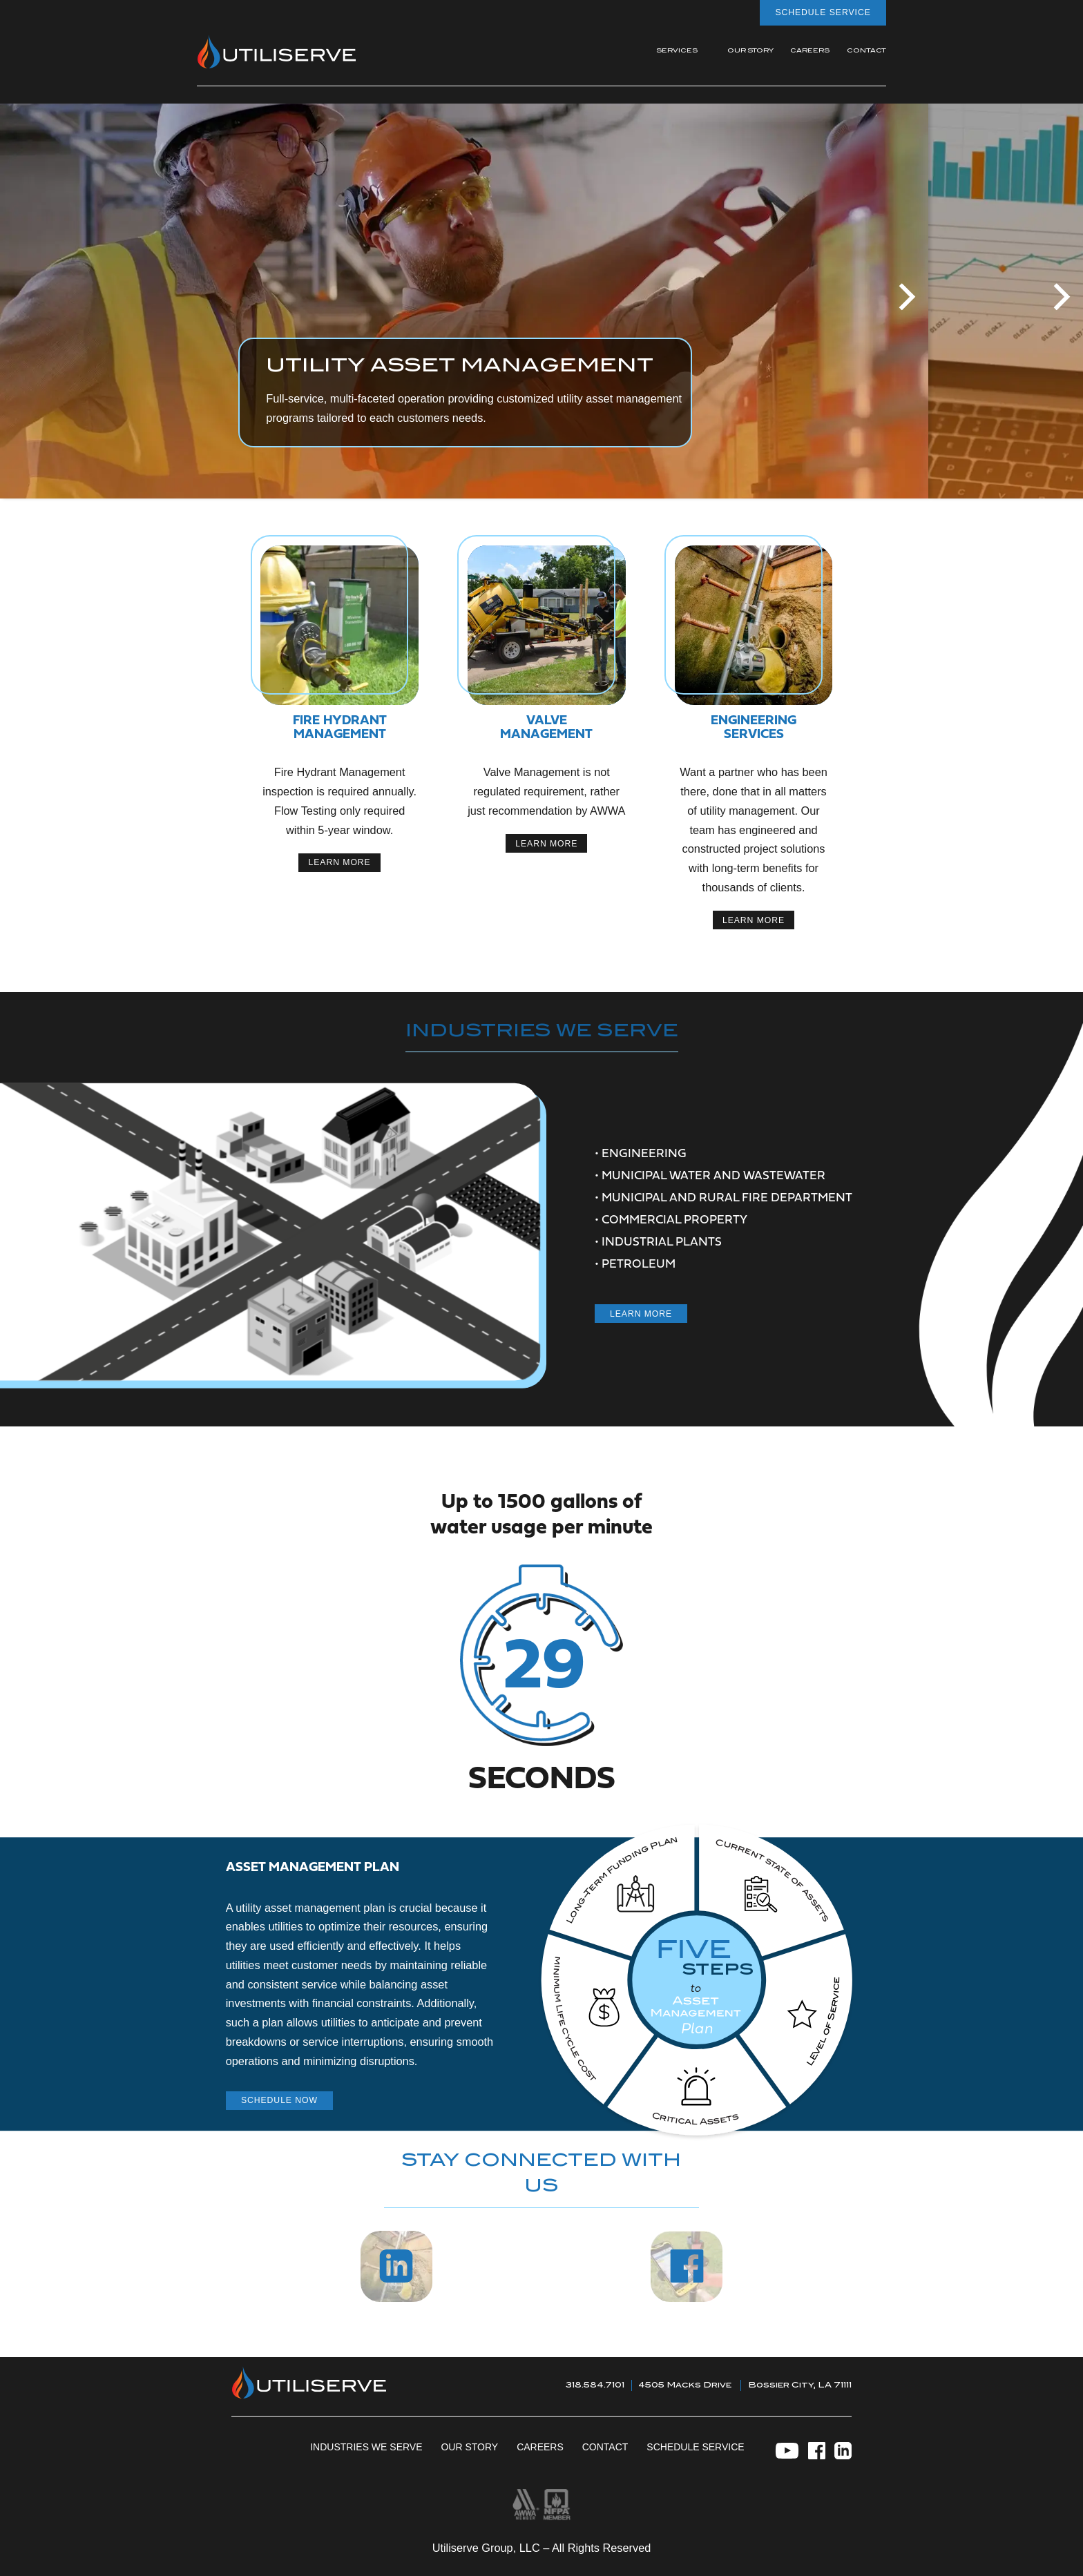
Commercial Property (674, 1220)
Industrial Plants (662, 1242)
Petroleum (638, 1264)
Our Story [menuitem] (750, 51)
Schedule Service (822, 12)
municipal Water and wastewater (713, 1176)
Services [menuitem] (677, 51)
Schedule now (279, 2100)
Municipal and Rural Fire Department (727, 1198)
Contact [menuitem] (866, 51)
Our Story (469, 2447)
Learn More (641, 1314)
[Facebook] (816, 2452)
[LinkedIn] (843, 2452)
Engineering (644, 1154)
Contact (605, 2447)
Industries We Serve (366, 2447)
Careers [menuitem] (810, 51)
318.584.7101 (595, 2385)
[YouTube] (787, 2452)
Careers (540, 2447)
